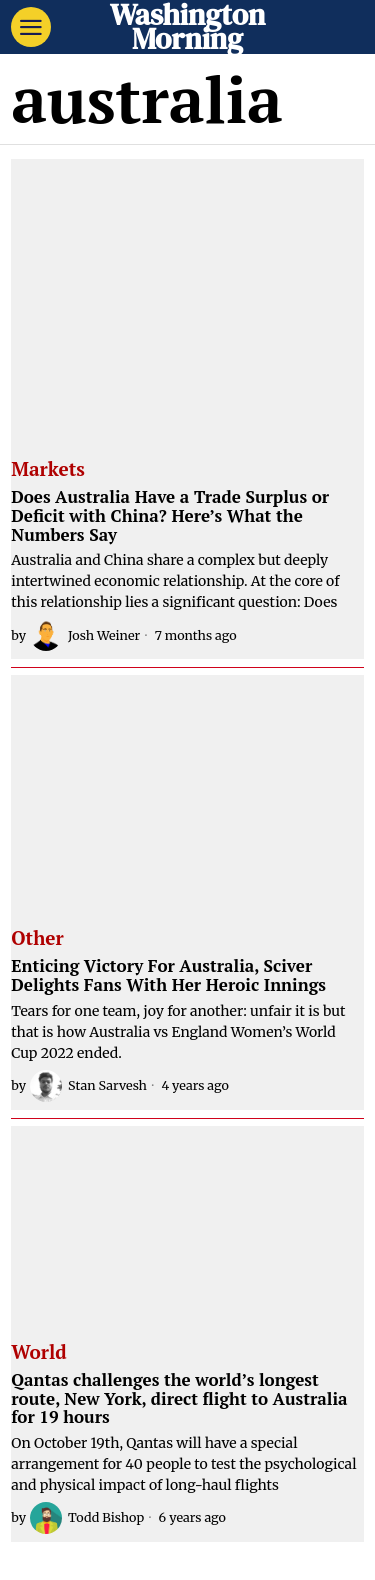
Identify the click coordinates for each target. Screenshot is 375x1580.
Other (37, 939)
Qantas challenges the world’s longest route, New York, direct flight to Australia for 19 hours (179, 1399)
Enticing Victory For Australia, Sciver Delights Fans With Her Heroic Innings (168, 975)
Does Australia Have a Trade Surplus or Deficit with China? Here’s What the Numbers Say (170, 516)
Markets (48, 470)
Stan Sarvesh (88, 1086)
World (38, 1353)
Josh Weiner (85, 635)
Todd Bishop (87, 1518)
